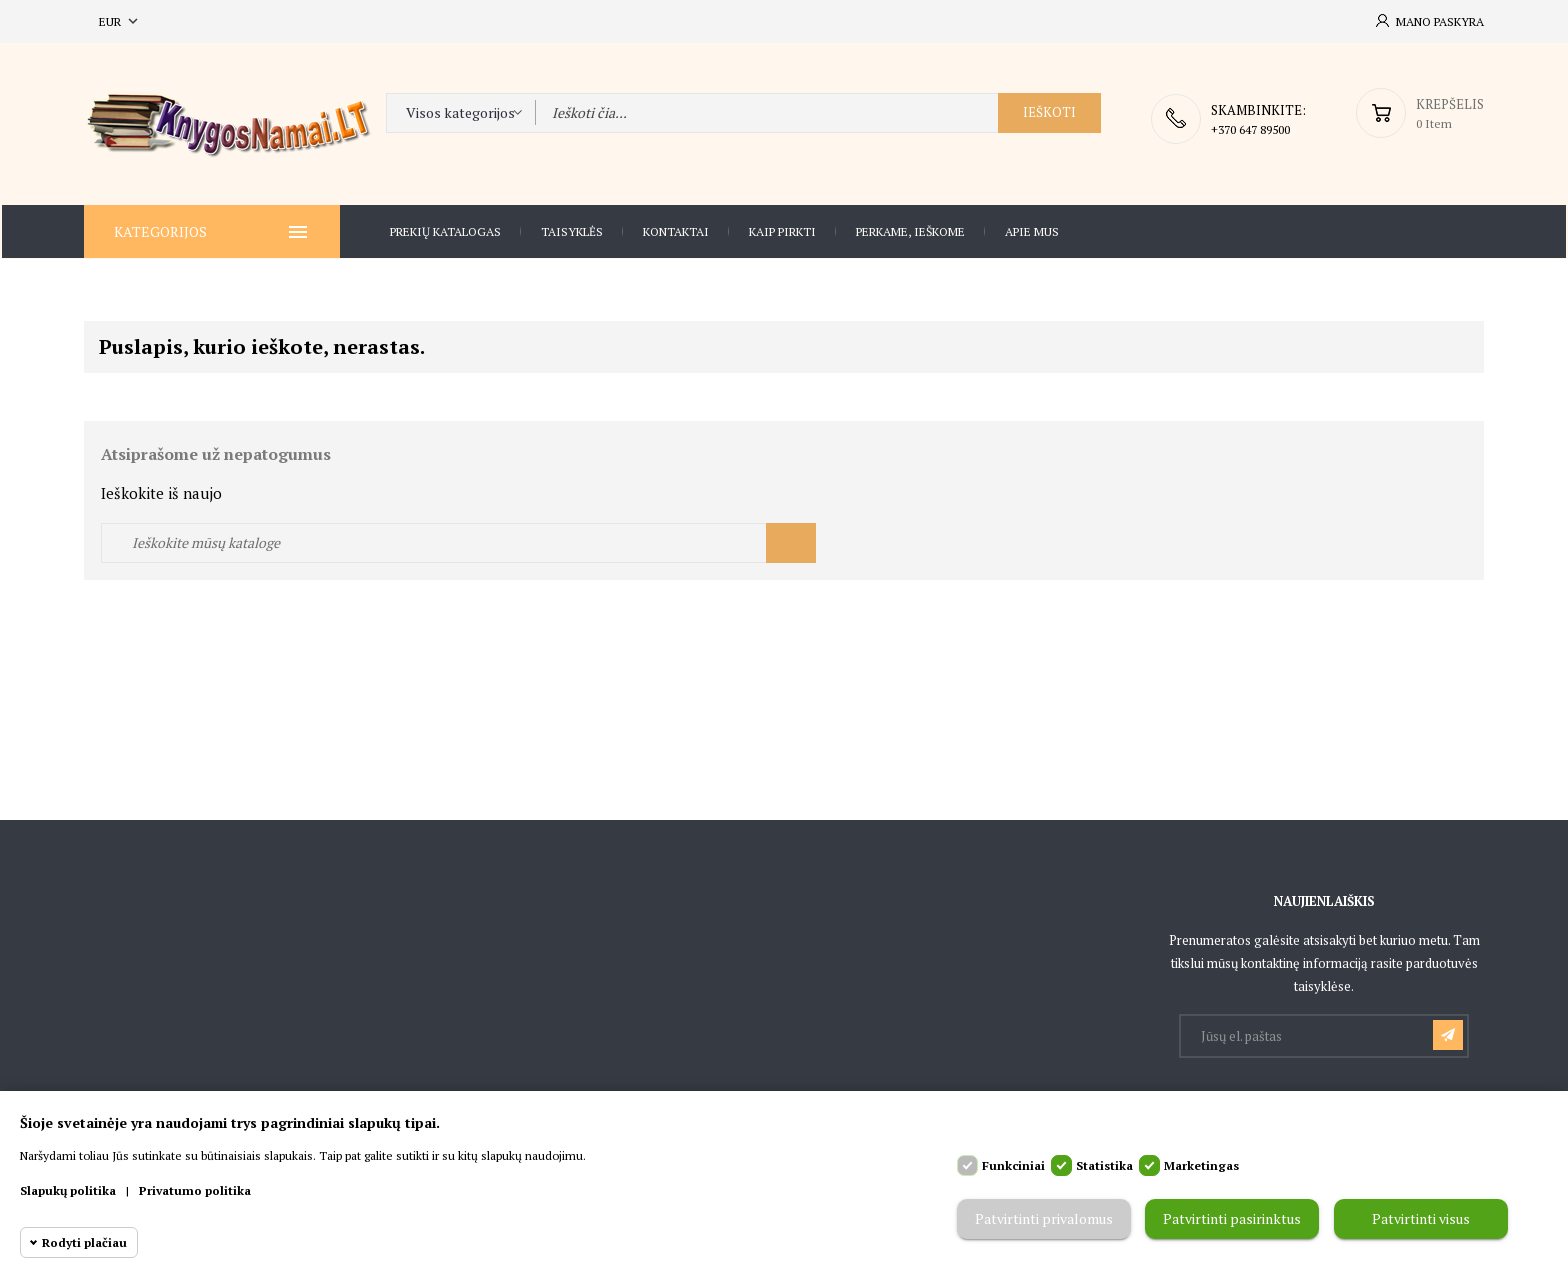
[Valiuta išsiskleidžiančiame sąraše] (120, 21)
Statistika (1104, 1165)
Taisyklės (572, 230)
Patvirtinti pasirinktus (1232, 1219)
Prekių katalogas (445, 230)
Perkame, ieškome (910, 230)
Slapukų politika (68, 1190)
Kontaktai (676, 230)
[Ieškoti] (458, 541)
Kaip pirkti (782, 230)
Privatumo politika (195, 1190)
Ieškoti (1049, 118)
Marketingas (1201, 1165)
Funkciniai (1013, 1165)
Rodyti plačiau (84, 1242)
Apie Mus (1032, 230)
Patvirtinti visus (1421, 1219)
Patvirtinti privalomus (1044, 1219)
